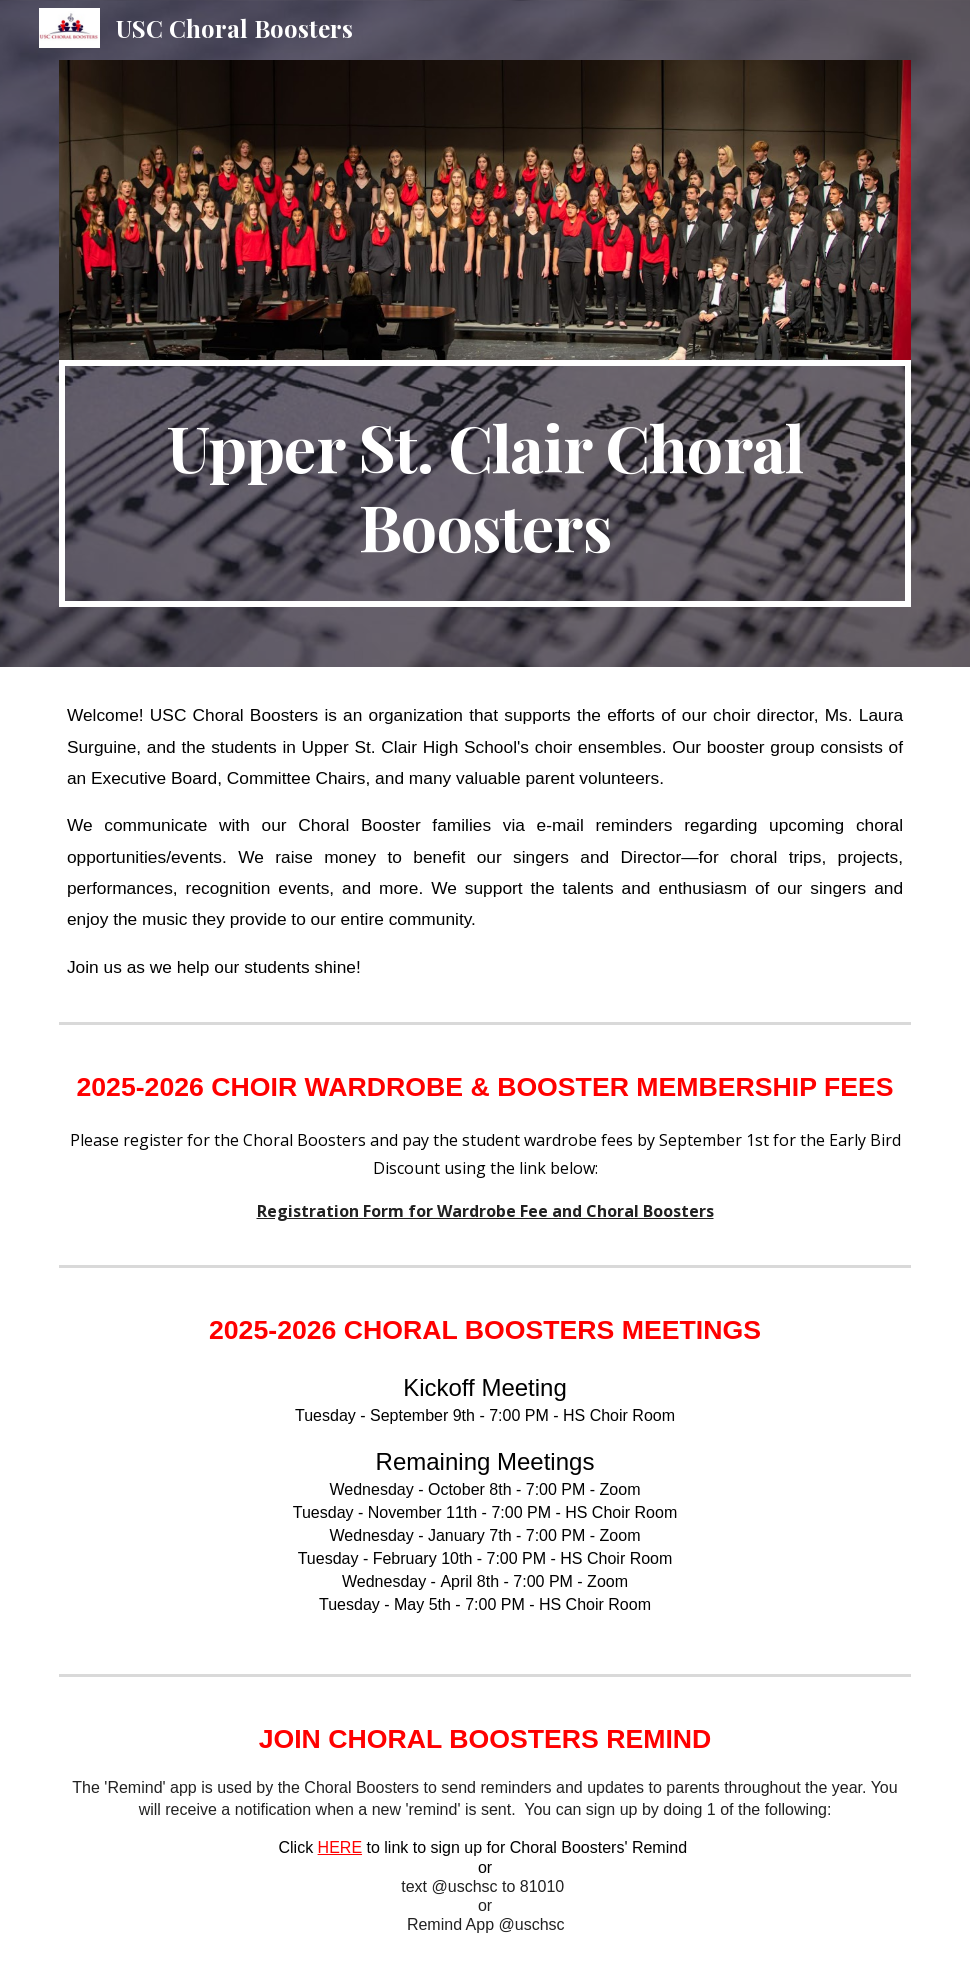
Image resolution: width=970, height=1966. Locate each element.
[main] (485, 484)
